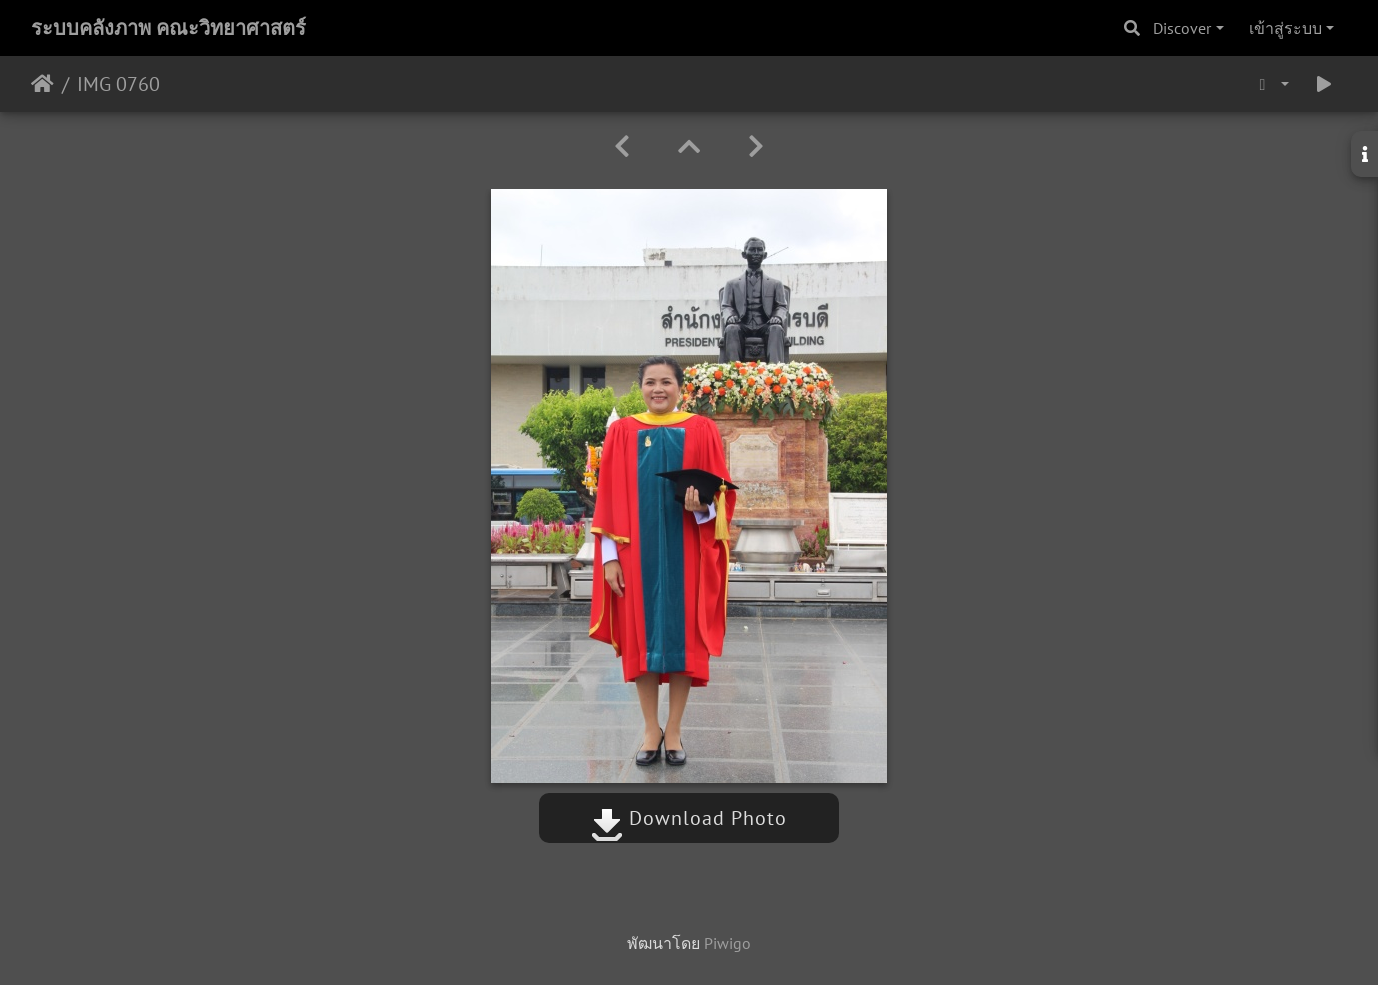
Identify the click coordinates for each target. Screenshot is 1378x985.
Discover (1182, 28)
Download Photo (689, 818)
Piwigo (727, 943)
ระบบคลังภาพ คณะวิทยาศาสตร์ (168, 28)
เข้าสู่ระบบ (1285, 28)
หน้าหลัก (42, 84)
